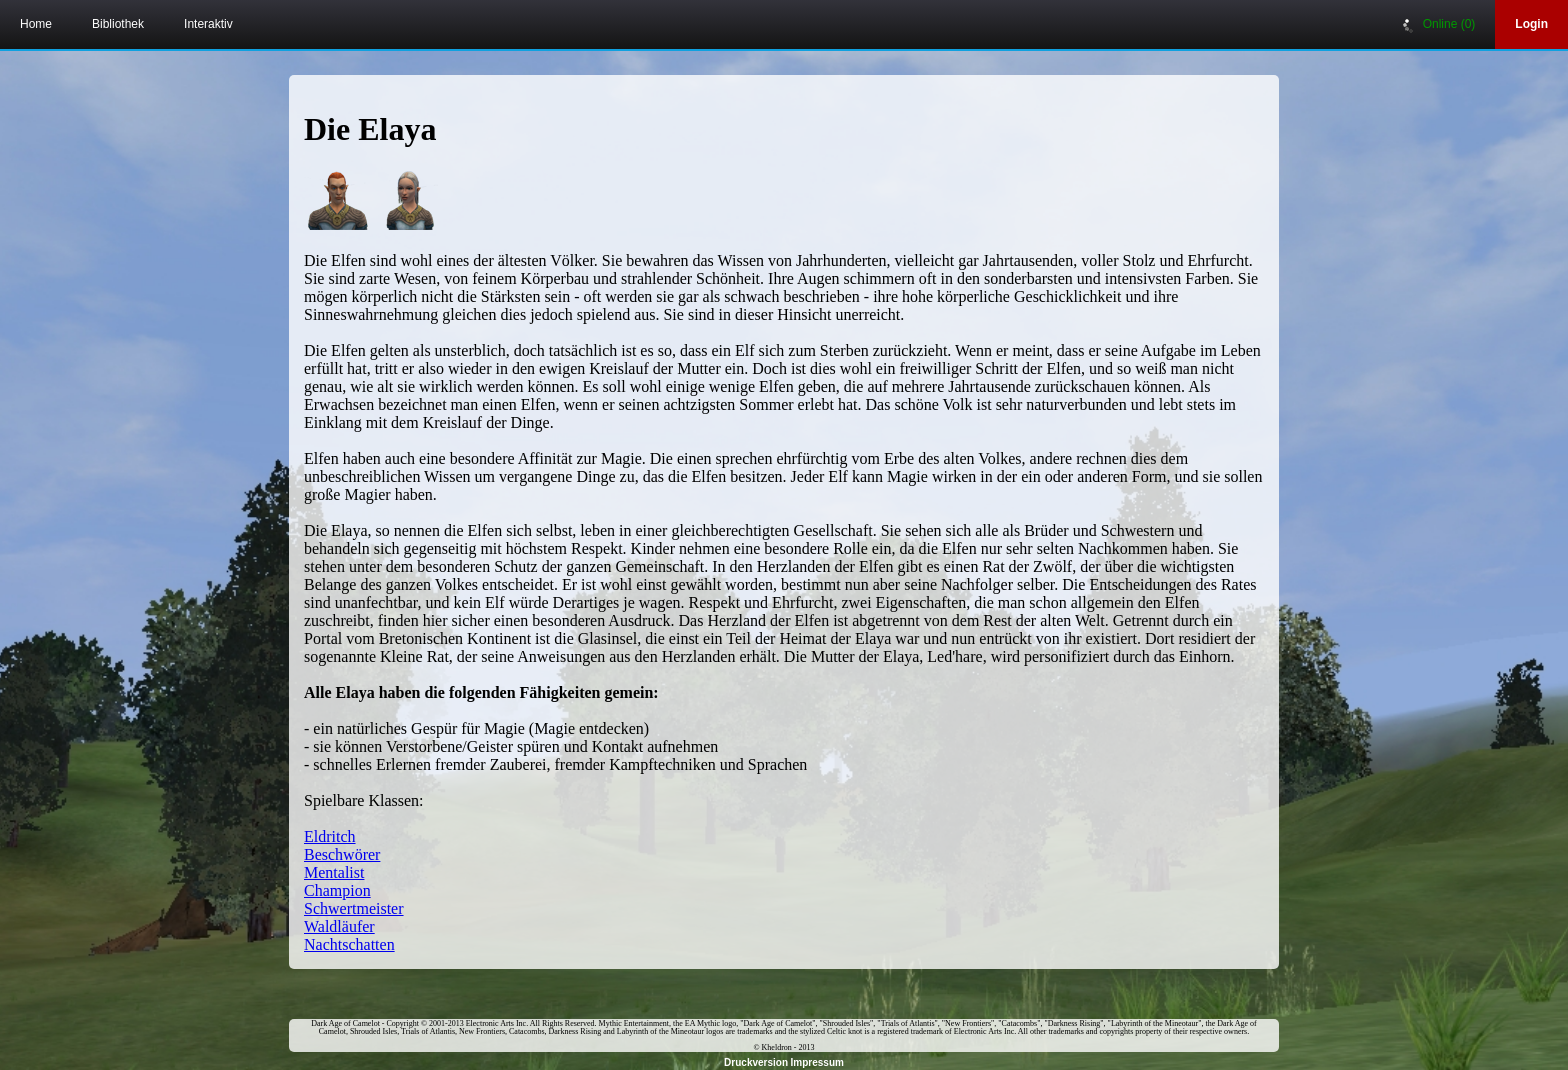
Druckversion (756, 1062)
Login (1531, 24)
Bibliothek (118, 24)
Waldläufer (339, 926)
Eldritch (330, 836)
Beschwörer (342, 854)
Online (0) (1439, 25)
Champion (337, 890)
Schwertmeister (354, 908)
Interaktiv (208, 24)
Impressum (817, 1062)
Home (36, 24)
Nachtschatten (349, 944)
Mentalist (334, 872)
